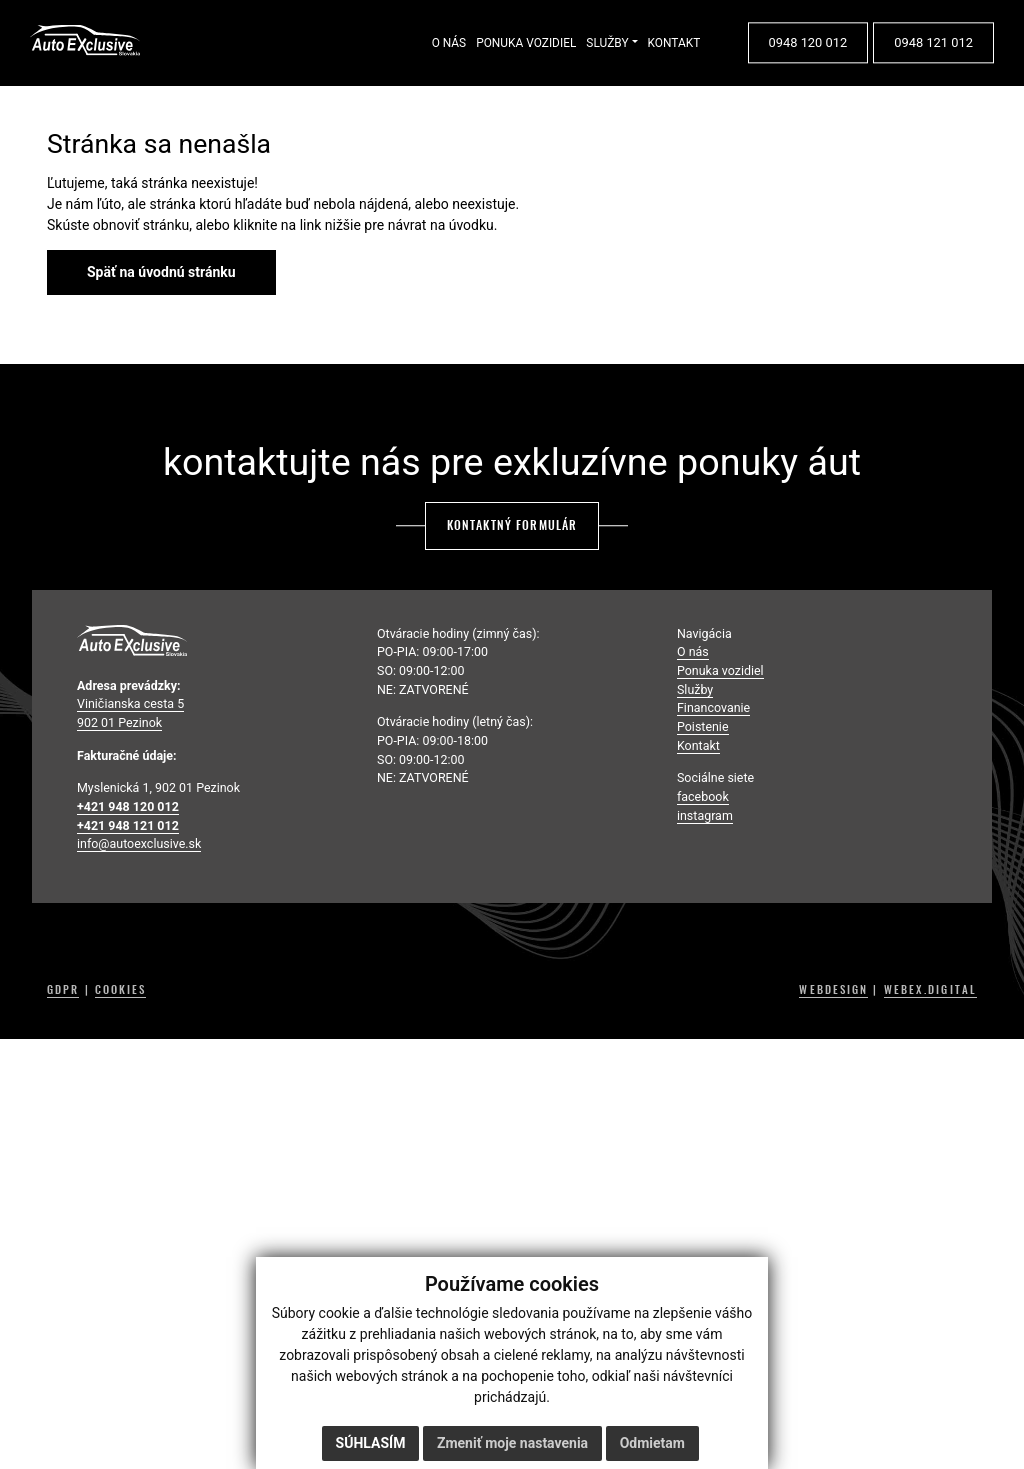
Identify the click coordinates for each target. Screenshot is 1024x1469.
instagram (705, 815)
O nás (693, 651)
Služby (695, 689)
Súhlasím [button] (371, 1443)
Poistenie (703, 726)
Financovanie (713, 707)
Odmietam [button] (652, 1443)
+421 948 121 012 (128, 825)
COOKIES (121, 990)
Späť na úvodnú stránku (161, 272)
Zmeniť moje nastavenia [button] (512, 1443)
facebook (703, 796)
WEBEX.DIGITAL (930, 990)
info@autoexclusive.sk (139, 843)
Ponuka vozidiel (720, 670)
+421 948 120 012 (128, 806)
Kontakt (698, 745)
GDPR (63, 990)
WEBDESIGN (833, 990)
